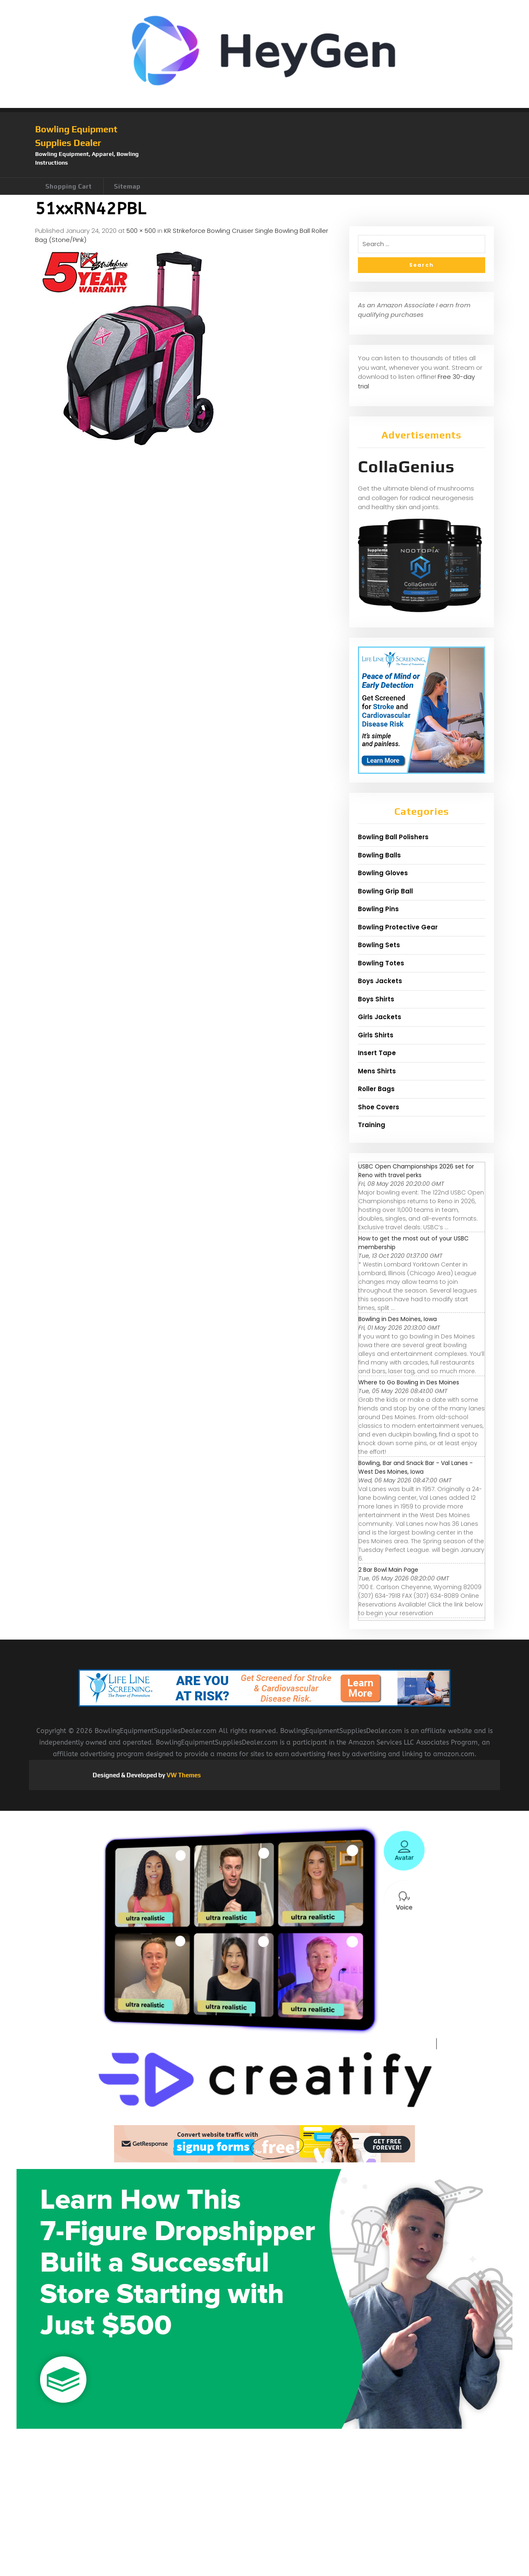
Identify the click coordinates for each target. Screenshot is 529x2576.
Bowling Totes (381, 963)
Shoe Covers (378, 1107)
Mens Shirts (377, 1071)
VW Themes (183, 1775)
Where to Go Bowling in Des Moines (408, 1382)
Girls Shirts (375, 1035)
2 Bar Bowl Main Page (388, 1570)
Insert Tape (377, 1053)
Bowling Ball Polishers (393, 837)
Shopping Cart (68, 186)
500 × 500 (141, 230)
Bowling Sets (379, 945)
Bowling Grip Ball (385, 891)
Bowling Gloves (383, 873)
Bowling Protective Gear (398, 927)
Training (371, 1124)
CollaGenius (406, 466)
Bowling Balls (379, 855)
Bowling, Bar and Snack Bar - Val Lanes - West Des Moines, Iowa (415, 1467)
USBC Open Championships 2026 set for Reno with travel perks (416, 1170)
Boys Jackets (380, 981)
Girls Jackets (379, 1017)
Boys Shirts (376, 999)
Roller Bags (376, 1089)
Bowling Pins (378, 909)
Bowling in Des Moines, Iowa (397, 1319)
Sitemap (127, 186)
